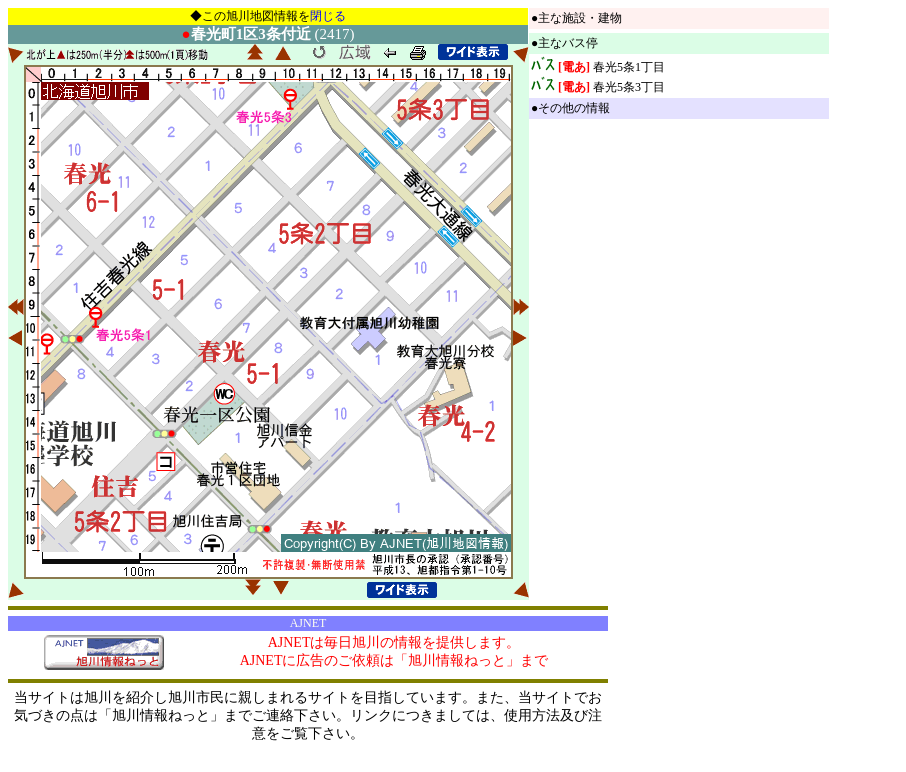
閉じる (328, 16)
